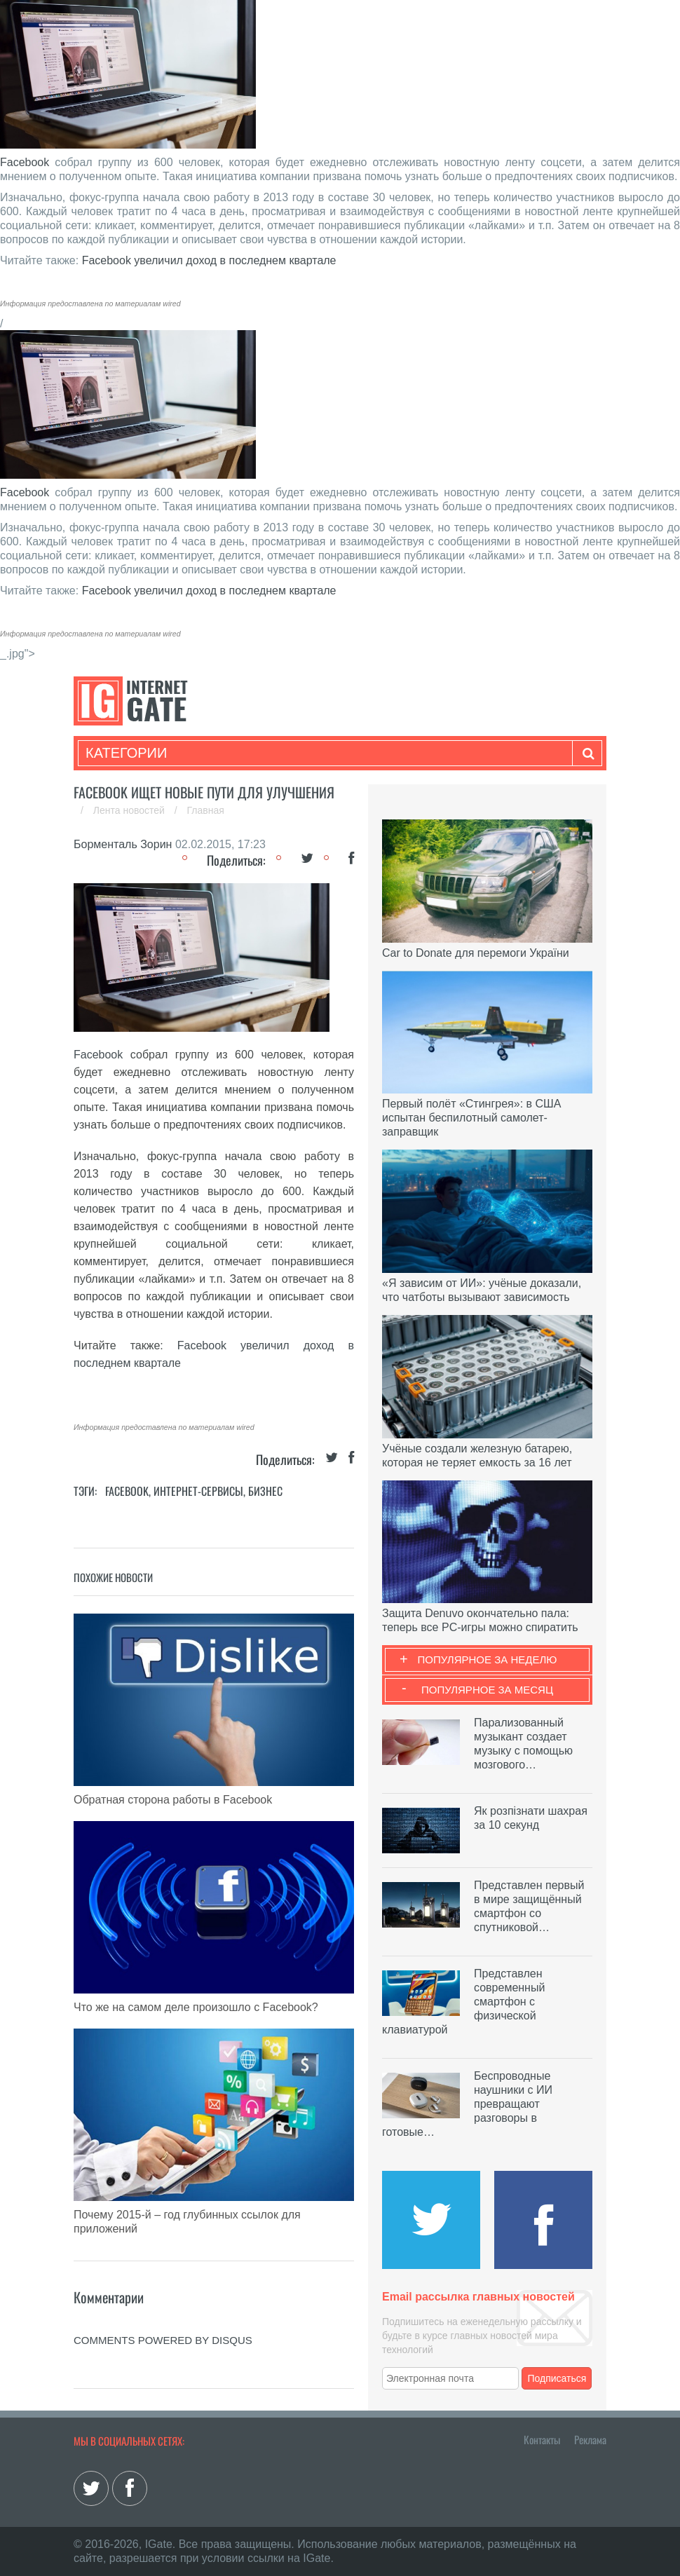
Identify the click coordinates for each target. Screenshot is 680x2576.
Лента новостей (130, 810)
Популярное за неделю (487, 1659)
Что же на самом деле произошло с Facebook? (196, 2007)
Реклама (590, 2439)
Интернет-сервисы (198, 1491)
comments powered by (163, 2340)
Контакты (542, 2439)
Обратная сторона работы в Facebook (173, 1800)
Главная (205, 810)
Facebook (24, 162)
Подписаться (557, 2378)
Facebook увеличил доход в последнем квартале (209, 260)
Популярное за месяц (487, 1690)
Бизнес (265, 1491)
